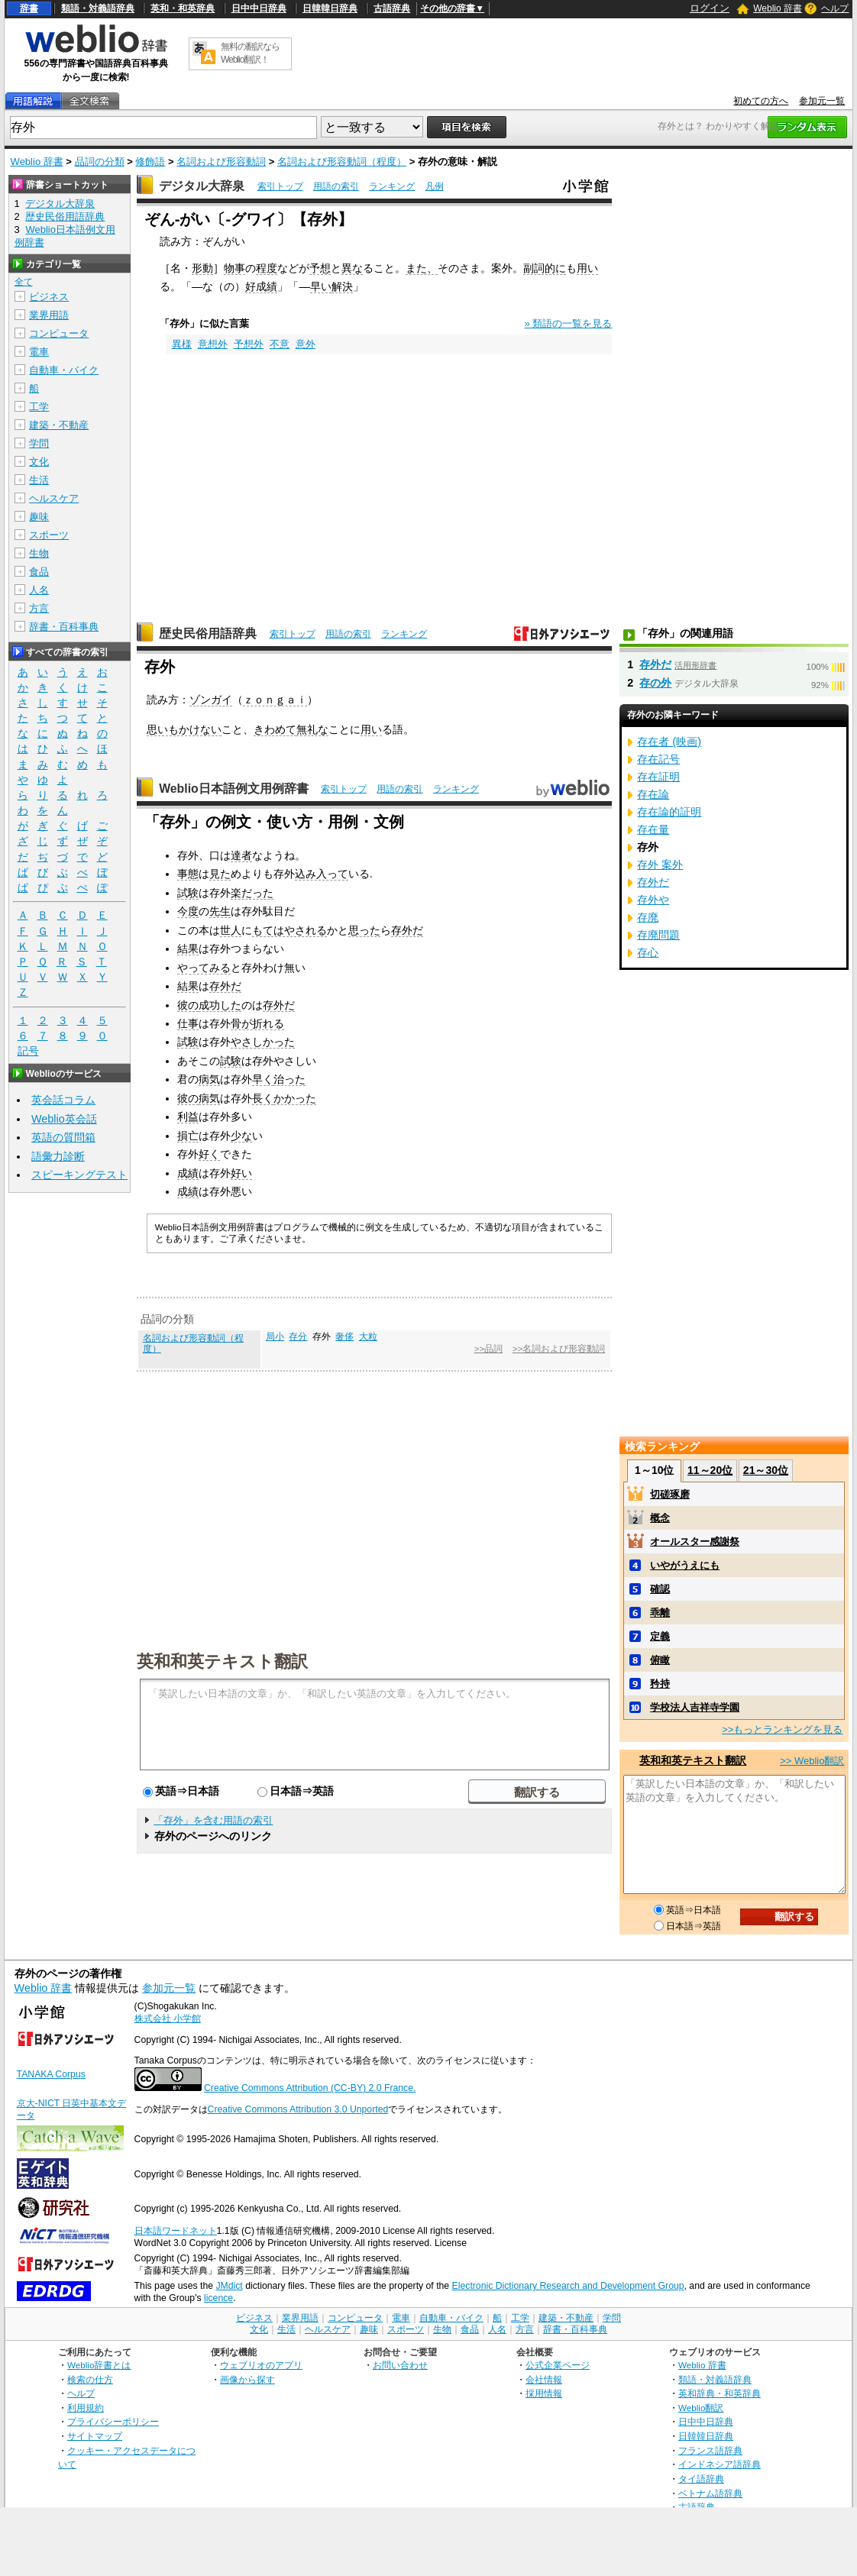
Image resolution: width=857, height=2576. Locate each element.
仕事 (188, 1023)
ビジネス (49, 296)
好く (209, 1154)
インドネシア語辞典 (719, 2464)
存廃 (647, 917)
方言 (39, 608)
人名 (39, 590)
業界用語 (49, 315)
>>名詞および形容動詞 (559, 1348)
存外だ (407, 930)
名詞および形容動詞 (221, 161)
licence (218, 2298)
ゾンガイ (210, 699)
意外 (305, 344)
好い (241, 1173)
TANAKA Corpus (51, 2074)
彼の (188, 1005)
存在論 (653, 794)
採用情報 (544, 2393)
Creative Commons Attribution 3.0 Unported (298, 2109)
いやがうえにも (685, 1565)
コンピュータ (59, 333)
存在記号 (658, 759)
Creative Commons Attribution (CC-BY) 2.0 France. (310, 2088)
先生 (220, 911)
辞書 (29, 8)
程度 (266, 268)
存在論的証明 (669, 812)
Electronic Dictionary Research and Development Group (568, 2285)
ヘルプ (835, 8)
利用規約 (85, 2408)
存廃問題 (658, 935)
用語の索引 (336, 186)
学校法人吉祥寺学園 (694, 1707)
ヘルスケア (54, 498)
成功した (220, 1005)
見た (220, 874)
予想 (320, 268)
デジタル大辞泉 (201, 185)
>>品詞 (488, 1348)
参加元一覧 (822, 100)
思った (364, 930)
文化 (39, 461)
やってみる (204, 968)
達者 (241, 855)
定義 (660, 1636)
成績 (188, 1173)
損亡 (188, 1136)
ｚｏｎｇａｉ (275, 699)
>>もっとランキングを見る (782, 1729)
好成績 (261, 286)
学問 (39, 443)
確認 (660, 1589)
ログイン (709, 8)
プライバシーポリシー (113, 2421)
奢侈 (344, 1336)
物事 (234, 268)
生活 (39, 480)
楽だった (252, 893)
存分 (298, 1336)
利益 (188, 1116)
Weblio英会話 (64, 1119)
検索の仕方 (90, 2379)
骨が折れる (257, 1023)
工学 (39, 406)
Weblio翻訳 (700, 2408)
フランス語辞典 (710, 2450)
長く (262, 1098)
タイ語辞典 (701, 2479)
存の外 (655, 683)
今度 (188, 911)
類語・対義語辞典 (97, 8)
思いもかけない (184, 729)
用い (587, 268)
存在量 (653, 829)
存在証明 (658, 777)
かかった (294, 1098)
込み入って (321, 874)
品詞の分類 (100, 161)
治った (289, 1079)
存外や (653, 900)
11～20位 (709, 1470)
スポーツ (49, 535)
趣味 (39, 516)
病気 (209, 1079)
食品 (39, 571)
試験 (188, 893)
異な (352, 268)
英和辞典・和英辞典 (719, 2393)
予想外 (249, 344)
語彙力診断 (58, 1156)
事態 (188, 874)
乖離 (660, 1612)
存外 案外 (660, 864)
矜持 (660, 1683)
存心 (647, 952)
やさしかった (263, 1042)
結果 (188, 948)
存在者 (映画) (669, 741)
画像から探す (247, 2379)
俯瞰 (660, 1660)
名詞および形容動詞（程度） (341, 161)
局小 (275, 1336)
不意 (279, 344)
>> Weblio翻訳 (812, 1760)
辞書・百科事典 (64, 626)
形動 (202, 268)
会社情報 (544, 2379)
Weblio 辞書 (777, 8)
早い (320, 286)
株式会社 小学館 (167, 2018)
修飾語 (150, 161)
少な (241, 1136)
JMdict (228, 2285)
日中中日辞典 (258, 8)
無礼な (312, 729)
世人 (230, 930)
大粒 (368, 1336)
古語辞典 (392, 8)
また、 (422, 268)
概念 (660, 1518)
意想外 (213, 344)
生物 (39, 553)
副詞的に (544, 268)
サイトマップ (94, 2436)
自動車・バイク (64, 370)
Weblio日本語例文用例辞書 (234, 788)
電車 (39, 351)
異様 (182, 344)
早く (262, 1079)
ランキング (392, 186)
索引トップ (280, 186)
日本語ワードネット (175, 2230)
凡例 (434, 186)
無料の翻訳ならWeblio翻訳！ (250, 53)
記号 (28, 1051)
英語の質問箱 (63, 1137)
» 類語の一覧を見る (569, 323)
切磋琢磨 (670, 1494)
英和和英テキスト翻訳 (222, 1660)
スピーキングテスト (79, 1174)
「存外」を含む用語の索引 (213, 1820)
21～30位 (765, 1470)
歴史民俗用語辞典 (208, 633)
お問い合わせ (400, 2365)
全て (24, 281)
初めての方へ (760, 100)
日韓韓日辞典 (329, 8)
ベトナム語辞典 (710, 2493)
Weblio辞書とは (99, 2365)
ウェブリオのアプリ (261, 2365)
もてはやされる (289, 930)
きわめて (275, 729)
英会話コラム (63, 1100)
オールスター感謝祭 (694, 1541)
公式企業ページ (558, 2365)
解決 (342, 286)
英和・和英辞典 (182, 8)
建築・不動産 (59, 425)
